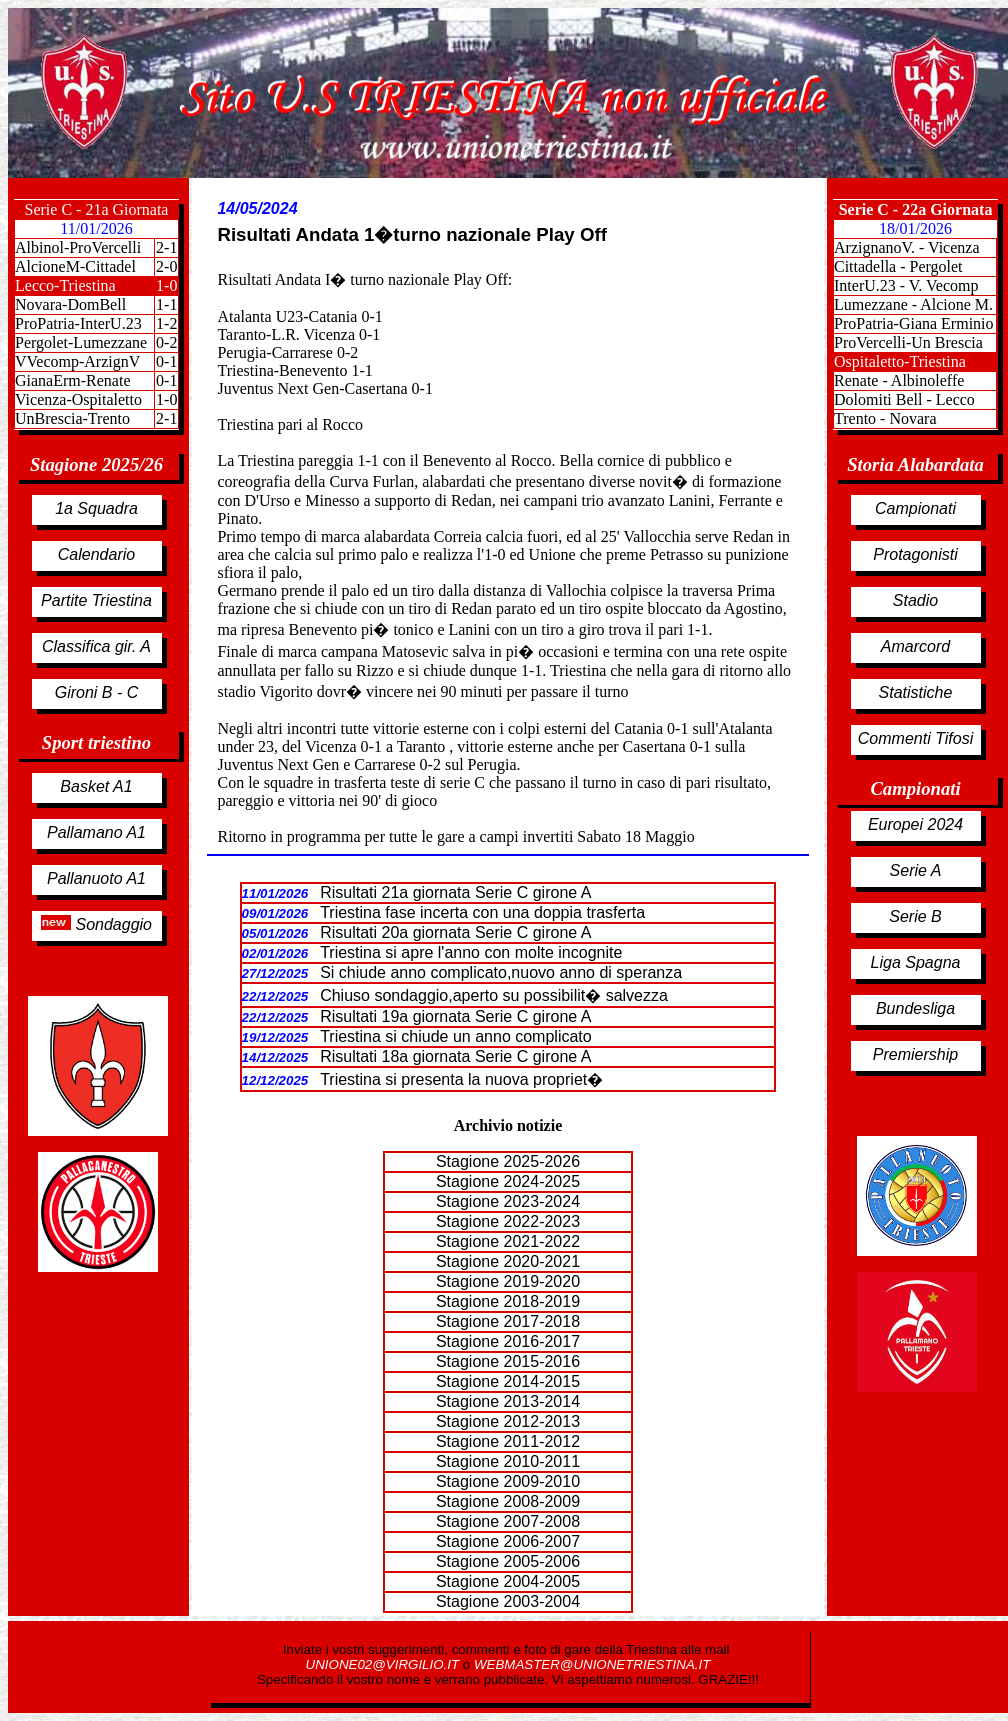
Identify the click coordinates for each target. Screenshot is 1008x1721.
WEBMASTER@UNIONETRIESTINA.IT (592, 1664)
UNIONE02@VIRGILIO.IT (384, 1664)
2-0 (166, 266)
